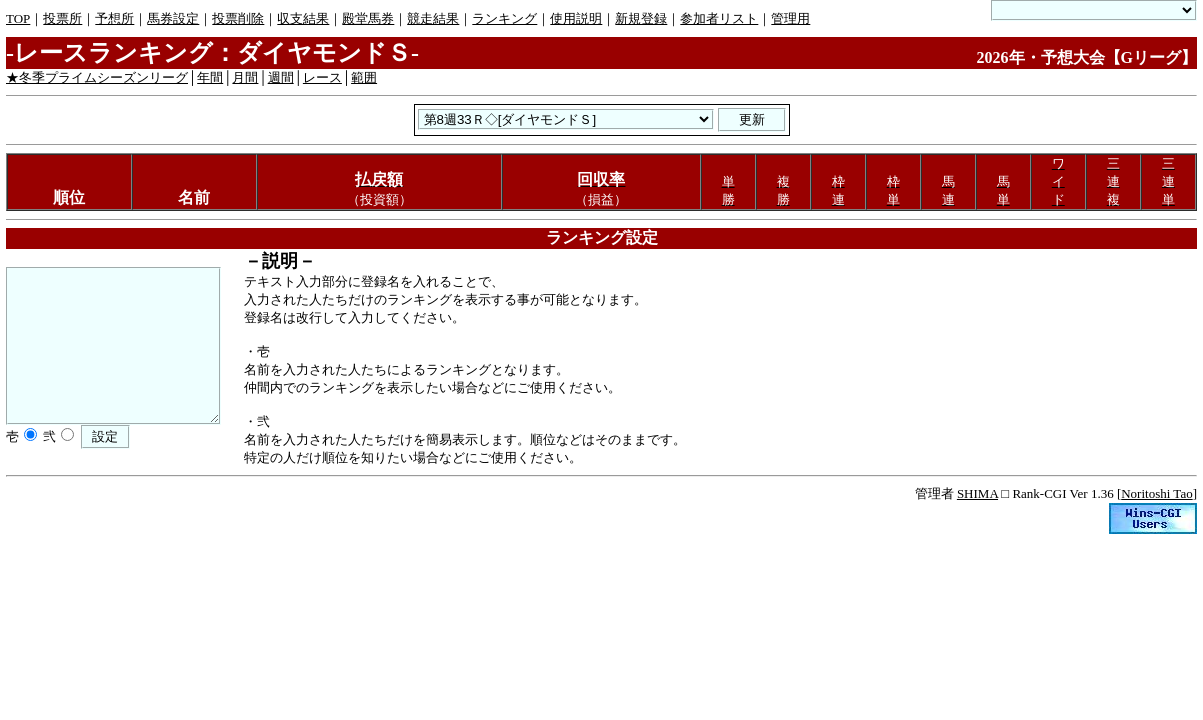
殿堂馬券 (368, 18)
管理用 (790, 18)
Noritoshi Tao (1156, 493)
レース (322, 77)
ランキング (504, 18)
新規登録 (641, 18)
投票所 (62, 18)
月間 (245, 77)
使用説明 (576, 18)
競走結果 (433, 18)
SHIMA (977, 493)
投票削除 (238, 18)
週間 (281, 77)
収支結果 (303, 18)
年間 (210, 77)
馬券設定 (173, 18)
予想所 (114, 18)
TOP (18, 18)
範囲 (364, 77)
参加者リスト (719, 18)
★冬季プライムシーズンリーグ (97, 77)
